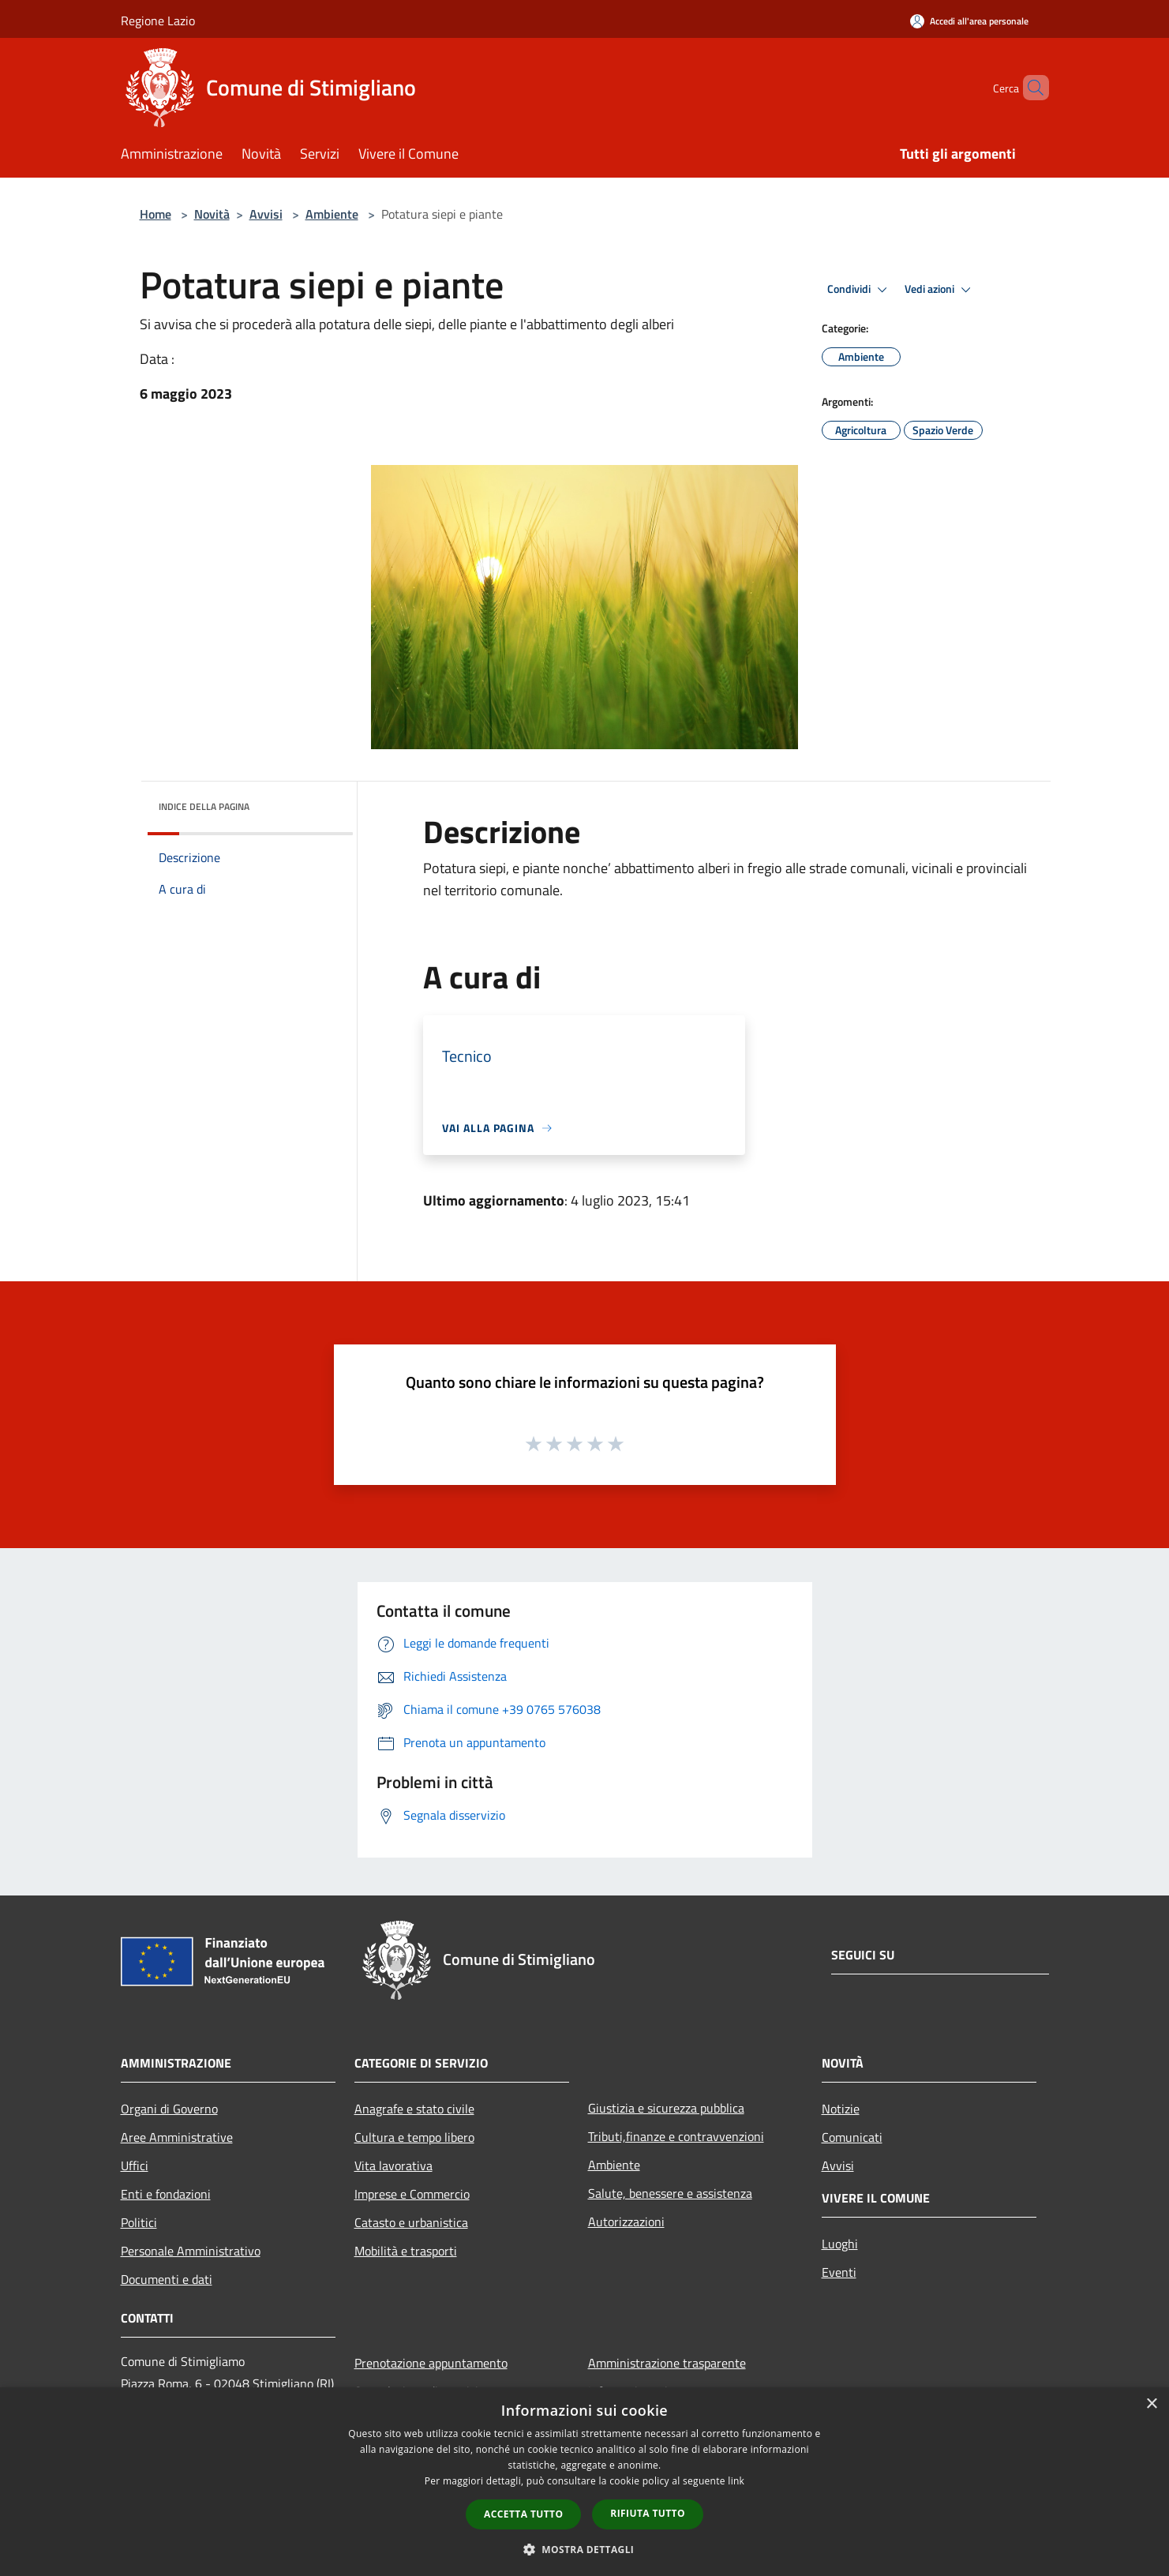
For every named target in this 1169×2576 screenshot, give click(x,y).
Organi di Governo (169, 2108)
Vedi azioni (940, 289)
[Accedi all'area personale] (969, 20)
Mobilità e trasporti (405, 2250)
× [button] (1151, 2404)
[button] (585, 2549)
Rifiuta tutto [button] (647, 2513)
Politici (139, 2222)
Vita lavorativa (393, 2165)
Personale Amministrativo (190, 2250)
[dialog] (584, 2481)
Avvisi (266, 213)
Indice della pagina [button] (204, 806)
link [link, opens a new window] (736, 2481)
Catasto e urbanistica (411, 2222)
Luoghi (840, 2243)
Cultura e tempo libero (414, 2137)
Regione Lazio (158, 20)
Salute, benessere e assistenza (670, 2193)
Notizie (841, 2108)
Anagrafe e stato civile (414, 2108)
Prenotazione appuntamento (431, 2362)
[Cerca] (1030, 88)
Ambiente (331, 213)
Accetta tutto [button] (523, 2514)
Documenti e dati (166, 2279)
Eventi (839, 2272)
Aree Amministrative (177, 2137)
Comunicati (852, 2137)
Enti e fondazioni (166, 2193)
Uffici (134, 2165)
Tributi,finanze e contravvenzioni (676, 2136)
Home (155, 213)
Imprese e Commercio (412, 2193)
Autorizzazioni (626, 2221)
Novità (212, 213)
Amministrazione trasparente (667, 2362)
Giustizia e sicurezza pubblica (666, 2107)
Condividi (859, 289)
